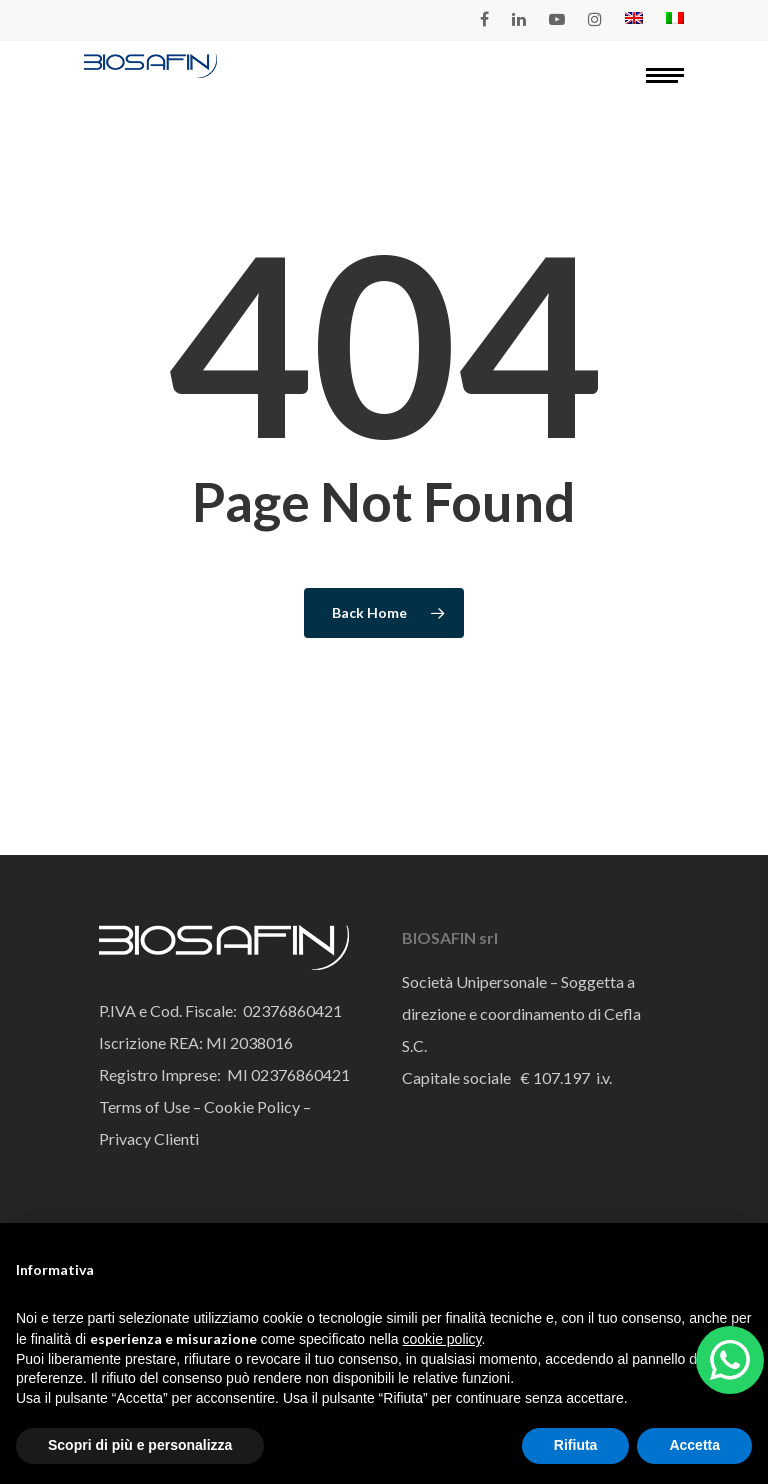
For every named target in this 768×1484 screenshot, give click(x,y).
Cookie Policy (250, 1106)
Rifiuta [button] (576, 1445)
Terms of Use (144, 1106)
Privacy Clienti (149, 1138)
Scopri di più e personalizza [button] (140, 1445)
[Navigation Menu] (665, 75)
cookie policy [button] (441, 1339)
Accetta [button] (694, 1445)
